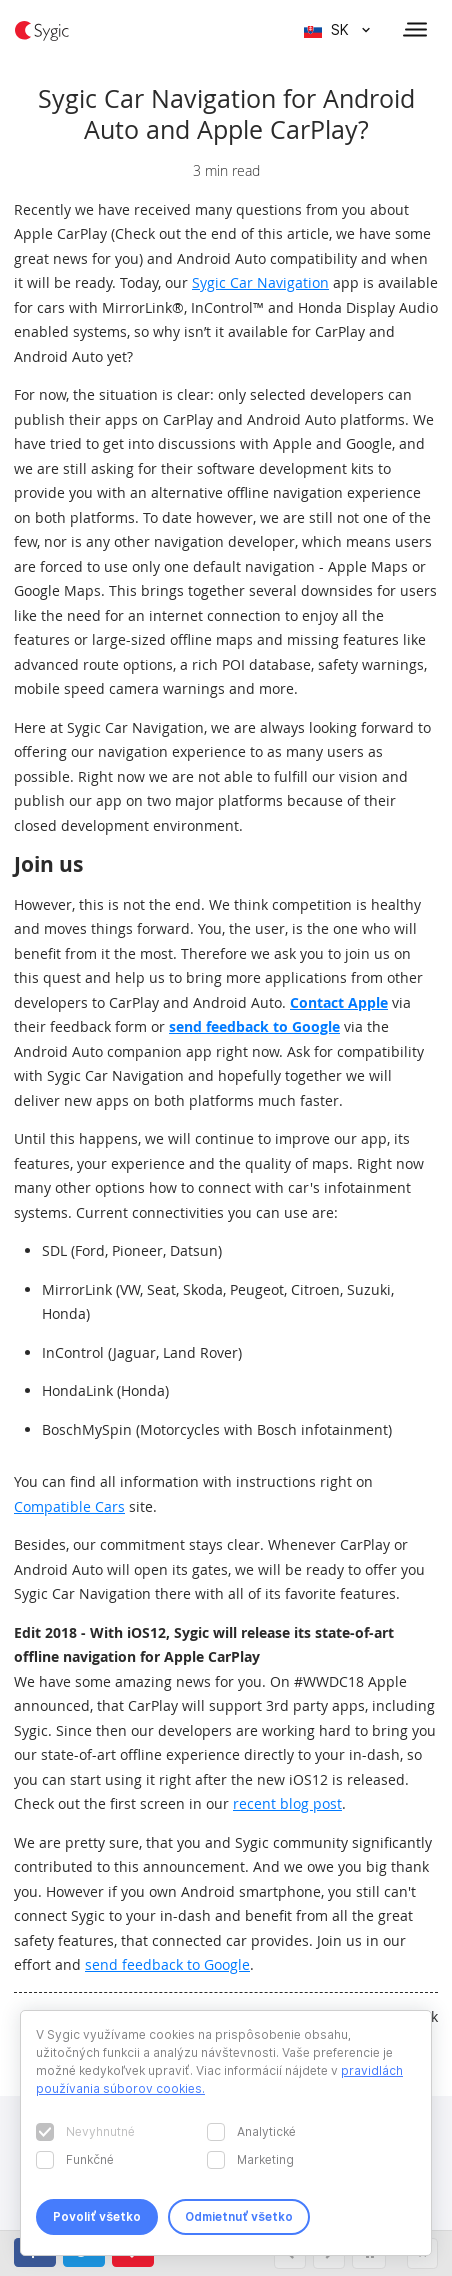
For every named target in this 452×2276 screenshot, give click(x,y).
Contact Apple (339, 1002)
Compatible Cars (69, 1506)
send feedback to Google (254, 1026)
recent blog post (287, 1803)
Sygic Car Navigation (260, 282)
